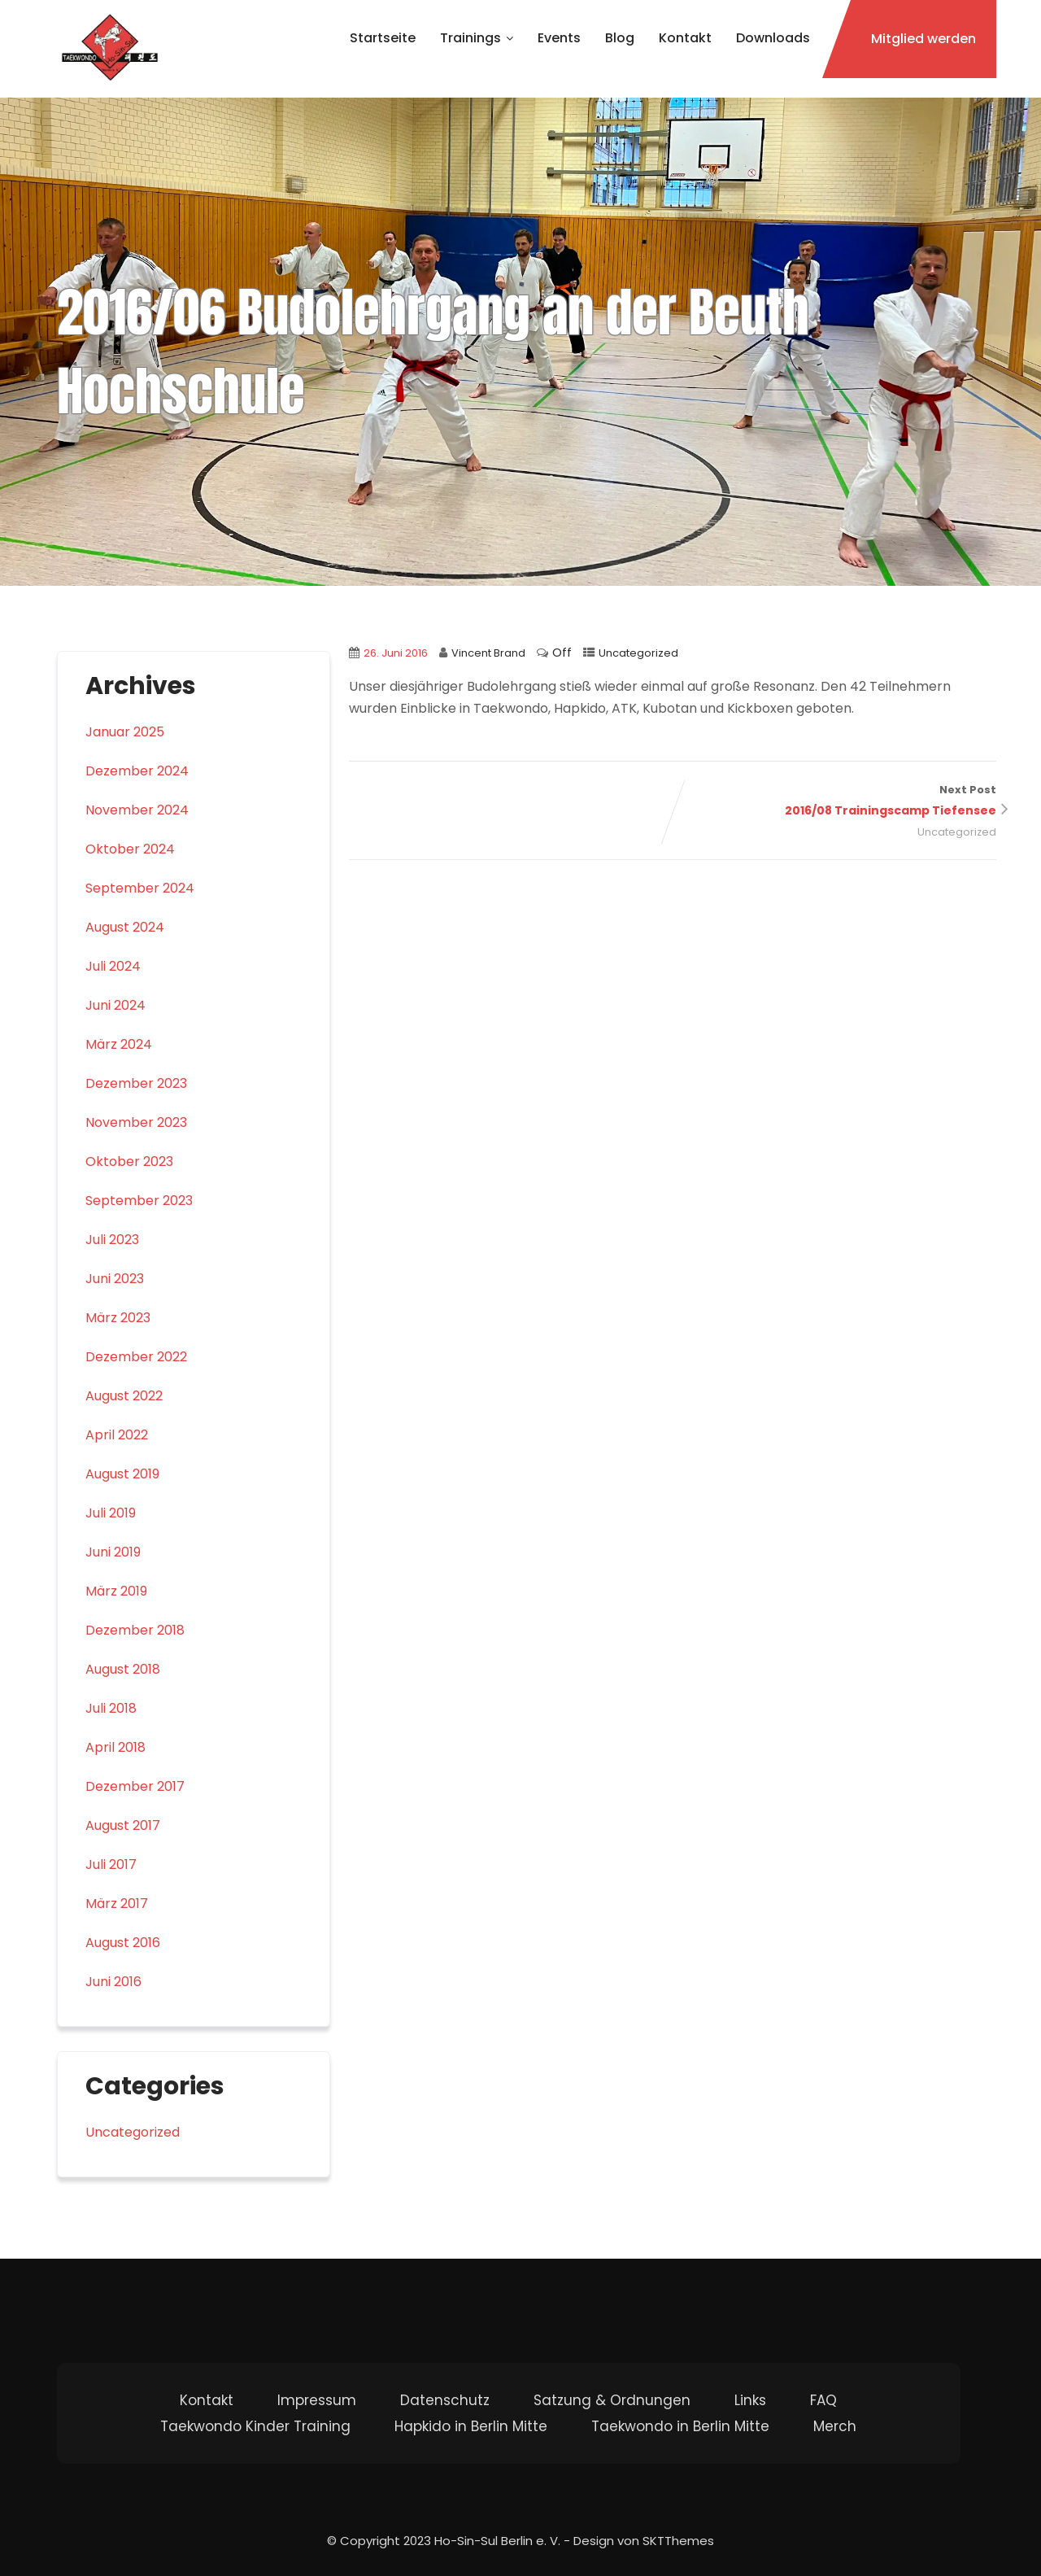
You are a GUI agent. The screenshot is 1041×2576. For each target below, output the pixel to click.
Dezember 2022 (136, 1356)
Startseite (383, 37)
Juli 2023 (112, 1239)
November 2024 (137, 810)
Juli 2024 (113, 966)
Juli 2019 (110, 1513)
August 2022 (124, 1395)
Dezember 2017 (135, 1786)
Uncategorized (638, 653)
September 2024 (139, 888)
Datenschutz (445, 2400)
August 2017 (122, 1825)
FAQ (823, 2400)
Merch (834, 2426)
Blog (619, 37)
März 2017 (116, 1903)
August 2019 (122, 1474)
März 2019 (116, 1591)
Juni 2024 (115, 1005)
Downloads (773, 37)
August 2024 (124, 927)
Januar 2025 (124, 732)
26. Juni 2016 (396, 653)
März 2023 (117, 1317)
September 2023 (139, 1200)
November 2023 (136, 1122)
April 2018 (115, 1747)
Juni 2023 (114, 1278)
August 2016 (122, 1942)
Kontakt (685, 37)
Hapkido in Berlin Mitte (470, 2426)
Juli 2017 (111, 1864)
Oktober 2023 (129, 1161)
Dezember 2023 (136, 1083)
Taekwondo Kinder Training (255, 2426)
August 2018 (122, 1669)
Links (750, 2400)
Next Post (834, 802)
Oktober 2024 (130, 849)
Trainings (476, 37)
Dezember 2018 (135, 1630)
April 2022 (116, 1435)
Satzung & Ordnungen (612, 2400)
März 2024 (118, 1044)
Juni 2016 (113, 1981)
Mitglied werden (923, 38)
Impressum (316, 2400)
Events (559, 37)
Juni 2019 (113, 1552)
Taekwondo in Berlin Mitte (680, 2426)
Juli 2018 (111, 1708)
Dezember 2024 (137, 771)
